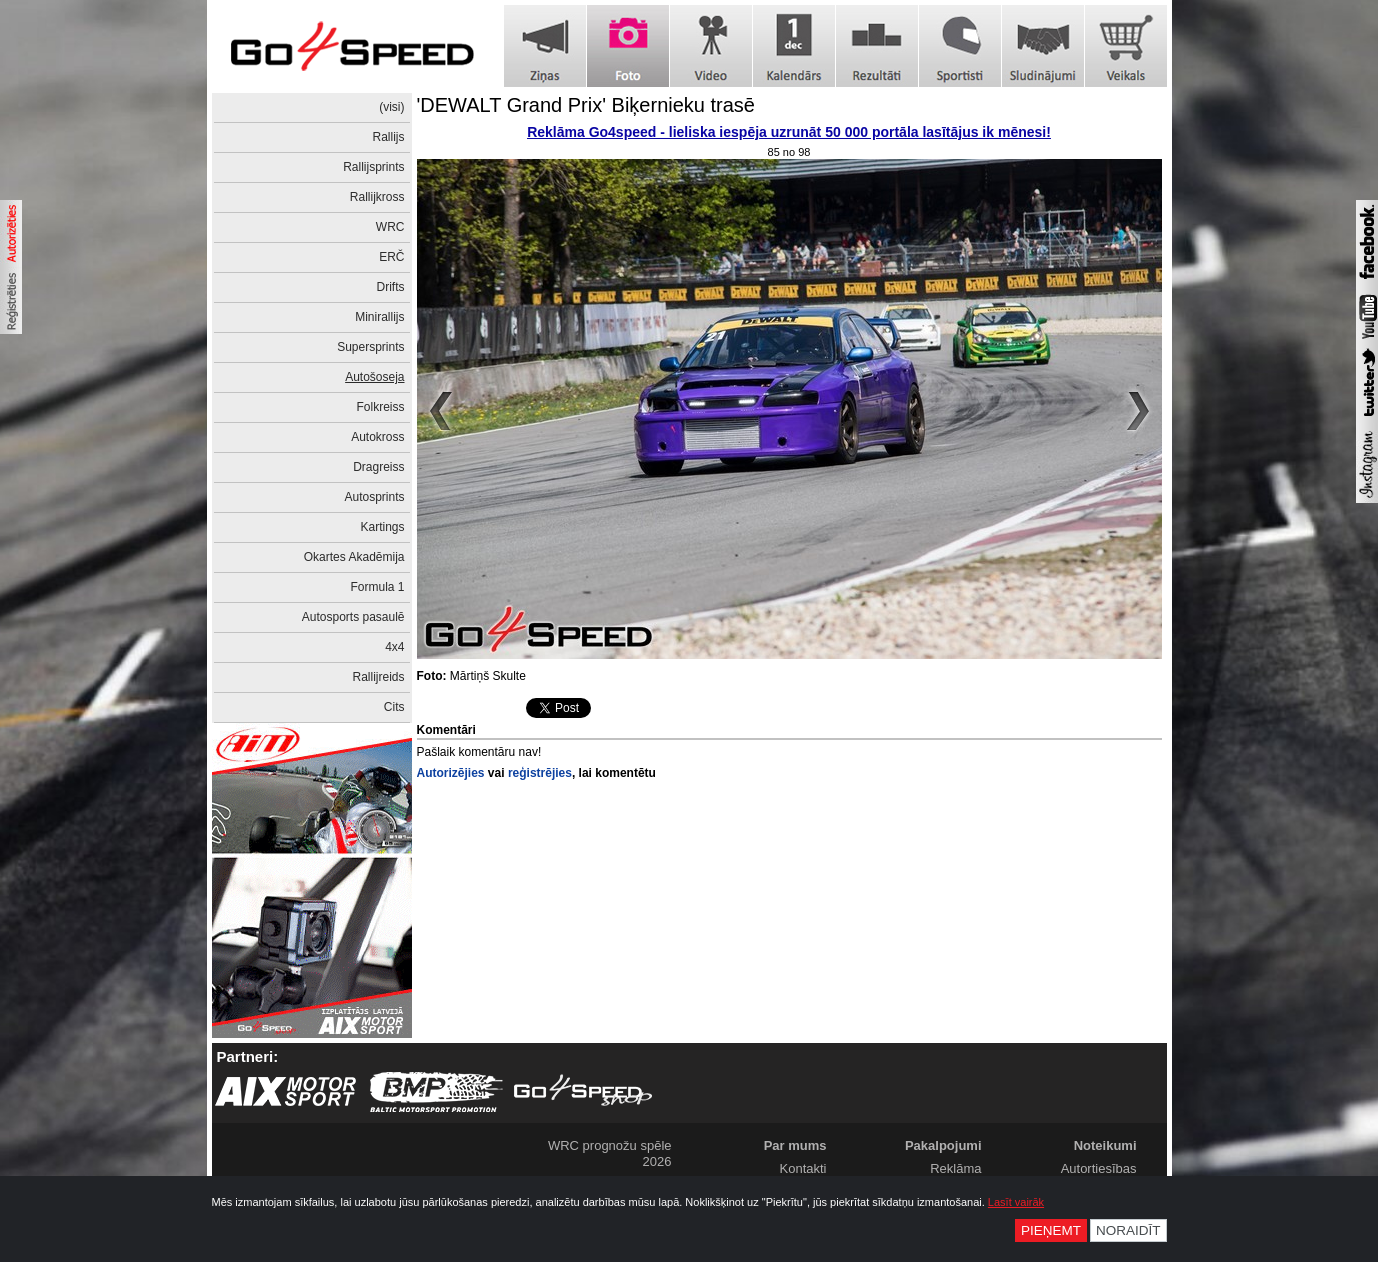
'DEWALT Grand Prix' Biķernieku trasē (586, 105)
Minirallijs (379, 317)
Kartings (382, 527)
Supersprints (370, 347)
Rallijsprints (373, 167)
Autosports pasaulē (353, 617)
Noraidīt (1128, 1230)
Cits (394, 707)
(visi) (391, 107)
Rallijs (388, 137)
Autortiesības (1099, 1168)
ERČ (391, 257)
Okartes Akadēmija (354, 557)
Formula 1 (377, 587)
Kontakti (803, 1168)
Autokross (377, 437)
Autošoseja (374, 377)
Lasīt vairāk (1016, 1202)
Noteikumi (1105, 1145)
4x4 (394, 647)
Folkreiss (380, 407)
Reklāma (955, 1168)
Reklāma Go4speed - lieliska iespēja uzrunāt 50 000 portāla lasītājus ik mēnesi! (789, 132)
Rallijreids (378, 677)
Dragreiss (378, 467)
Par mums (795, 1145)
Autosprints (374, 497)
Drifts (391, 287)
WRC (390, 227)
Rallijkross (377, 197)
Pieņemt (1051, 1230)
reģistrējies (540, 773)
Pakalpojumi (943, 1145)
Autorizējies (451, 773)
